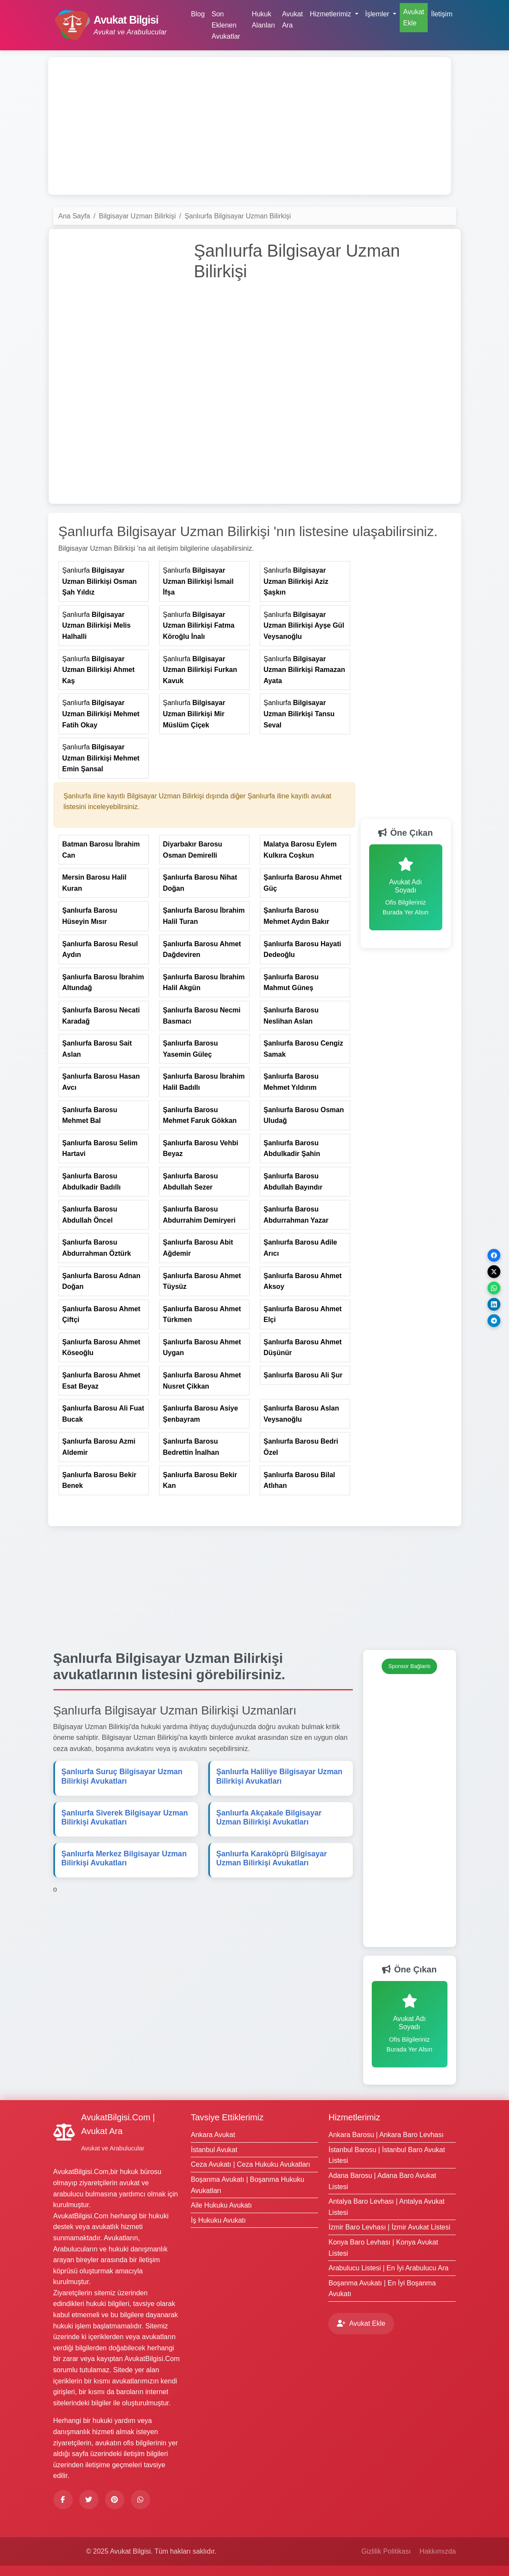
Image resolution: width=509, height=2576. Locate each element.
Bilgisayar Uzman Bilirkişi (137, 216)
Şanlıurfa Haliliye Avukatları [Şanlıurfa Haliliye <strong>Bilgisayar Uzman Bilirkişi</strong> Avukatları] (279, 1776)
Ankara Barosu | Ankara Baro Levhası (385, 2134)
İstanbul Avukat (214, 2149)
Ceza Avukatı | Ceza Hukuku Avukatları (250, 2164)
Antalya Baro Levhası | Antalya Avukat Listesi (386, 2207)
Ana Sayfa (74, 216)
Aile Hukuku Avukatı (221, 2205)
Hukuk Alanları (263, 19)
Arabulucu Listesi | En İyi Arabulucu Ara (388, 2268)
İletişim (442, 14)
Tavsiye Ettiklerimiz (227, 2117)
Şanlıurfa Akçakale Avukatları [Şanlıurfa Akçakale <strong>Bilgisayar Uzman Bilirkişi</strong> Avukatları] (269, 1817)
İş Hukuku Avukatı (218, 2220)
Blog (198, 14)
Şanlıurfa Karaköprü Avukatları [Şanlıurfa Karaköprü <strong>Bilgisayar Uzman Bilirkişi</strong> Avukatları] (271, 1858)
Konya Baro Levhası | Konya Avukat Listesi (383, 2248)
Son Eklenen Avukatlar (226, 25)
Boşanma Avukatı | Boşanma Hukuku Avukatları (247, 2185)
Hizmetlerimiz (354, 2117)
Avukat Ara (292, 19)
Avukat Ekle (413, 17)
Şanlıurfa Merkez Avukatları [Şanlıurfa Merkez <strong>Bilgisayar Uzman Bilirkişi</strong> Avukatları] (124, 1858)
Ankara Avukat (213, 2134)
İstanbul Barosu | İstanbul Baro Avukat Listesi (386, 2155)
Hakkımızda (438, 2551)
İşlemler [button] (378, 14)
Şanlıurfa (99, 581)
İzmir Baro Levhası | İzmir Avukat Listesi (389, 2227)
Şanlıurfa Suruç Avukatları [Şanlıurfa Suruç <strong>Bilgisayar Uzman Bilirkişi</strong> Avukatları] (122, 1776)
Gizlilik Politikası (386, 2551)
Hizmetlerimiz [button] (331, 14)
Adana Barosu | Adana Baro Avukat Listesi (382, 2181)
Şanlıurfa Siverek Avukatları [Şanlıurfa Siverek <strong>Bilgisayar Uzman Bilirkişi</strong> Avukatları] (125, 1817)
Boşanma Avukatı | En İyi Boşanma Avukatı (381, 2288)
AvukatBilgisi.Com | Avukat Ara (118, 2124)
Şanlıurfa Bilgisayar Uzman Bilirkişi (238, 216)
